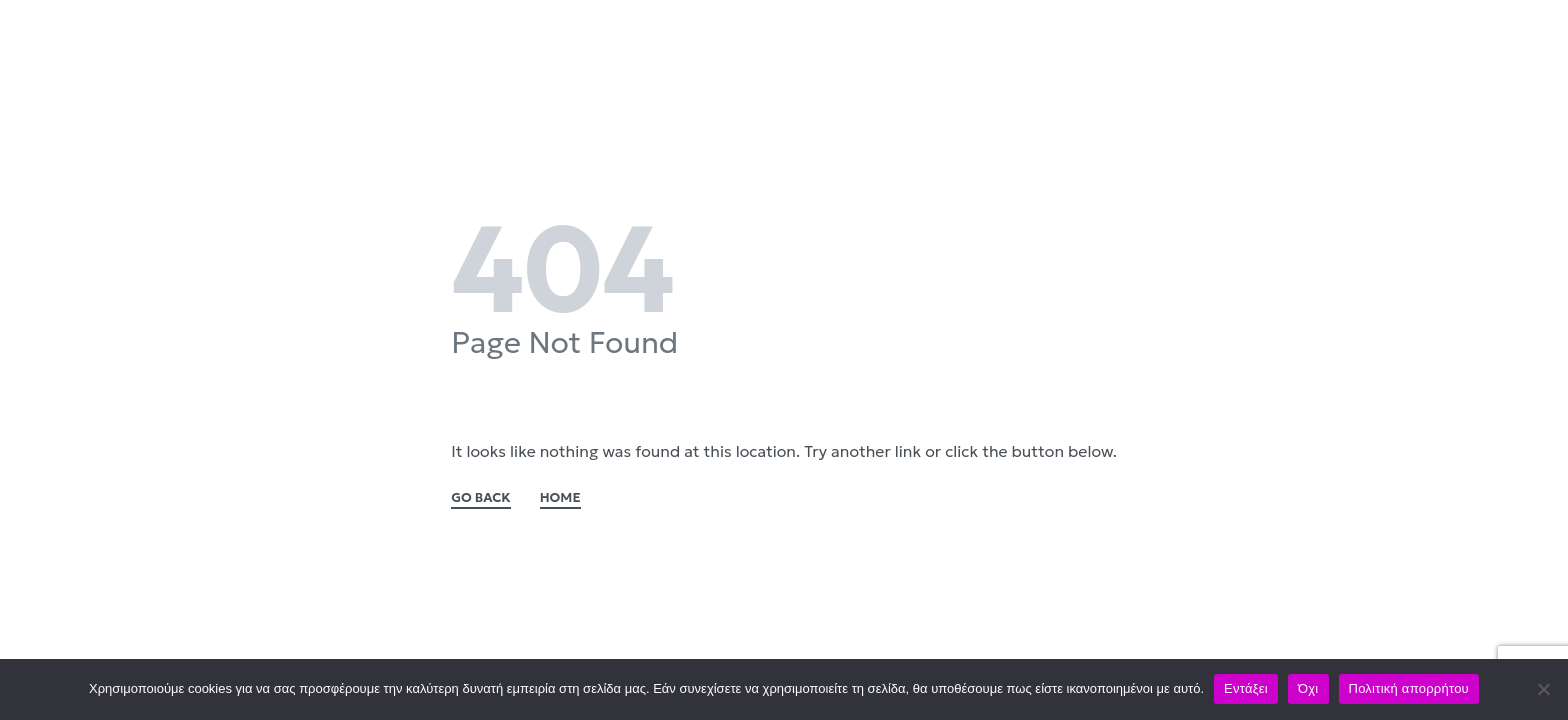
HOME (560, 498)
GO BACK (481, 498)
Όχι (1308, 688)
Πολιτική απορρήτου (1409, 688)
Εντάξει (1246, 688)
